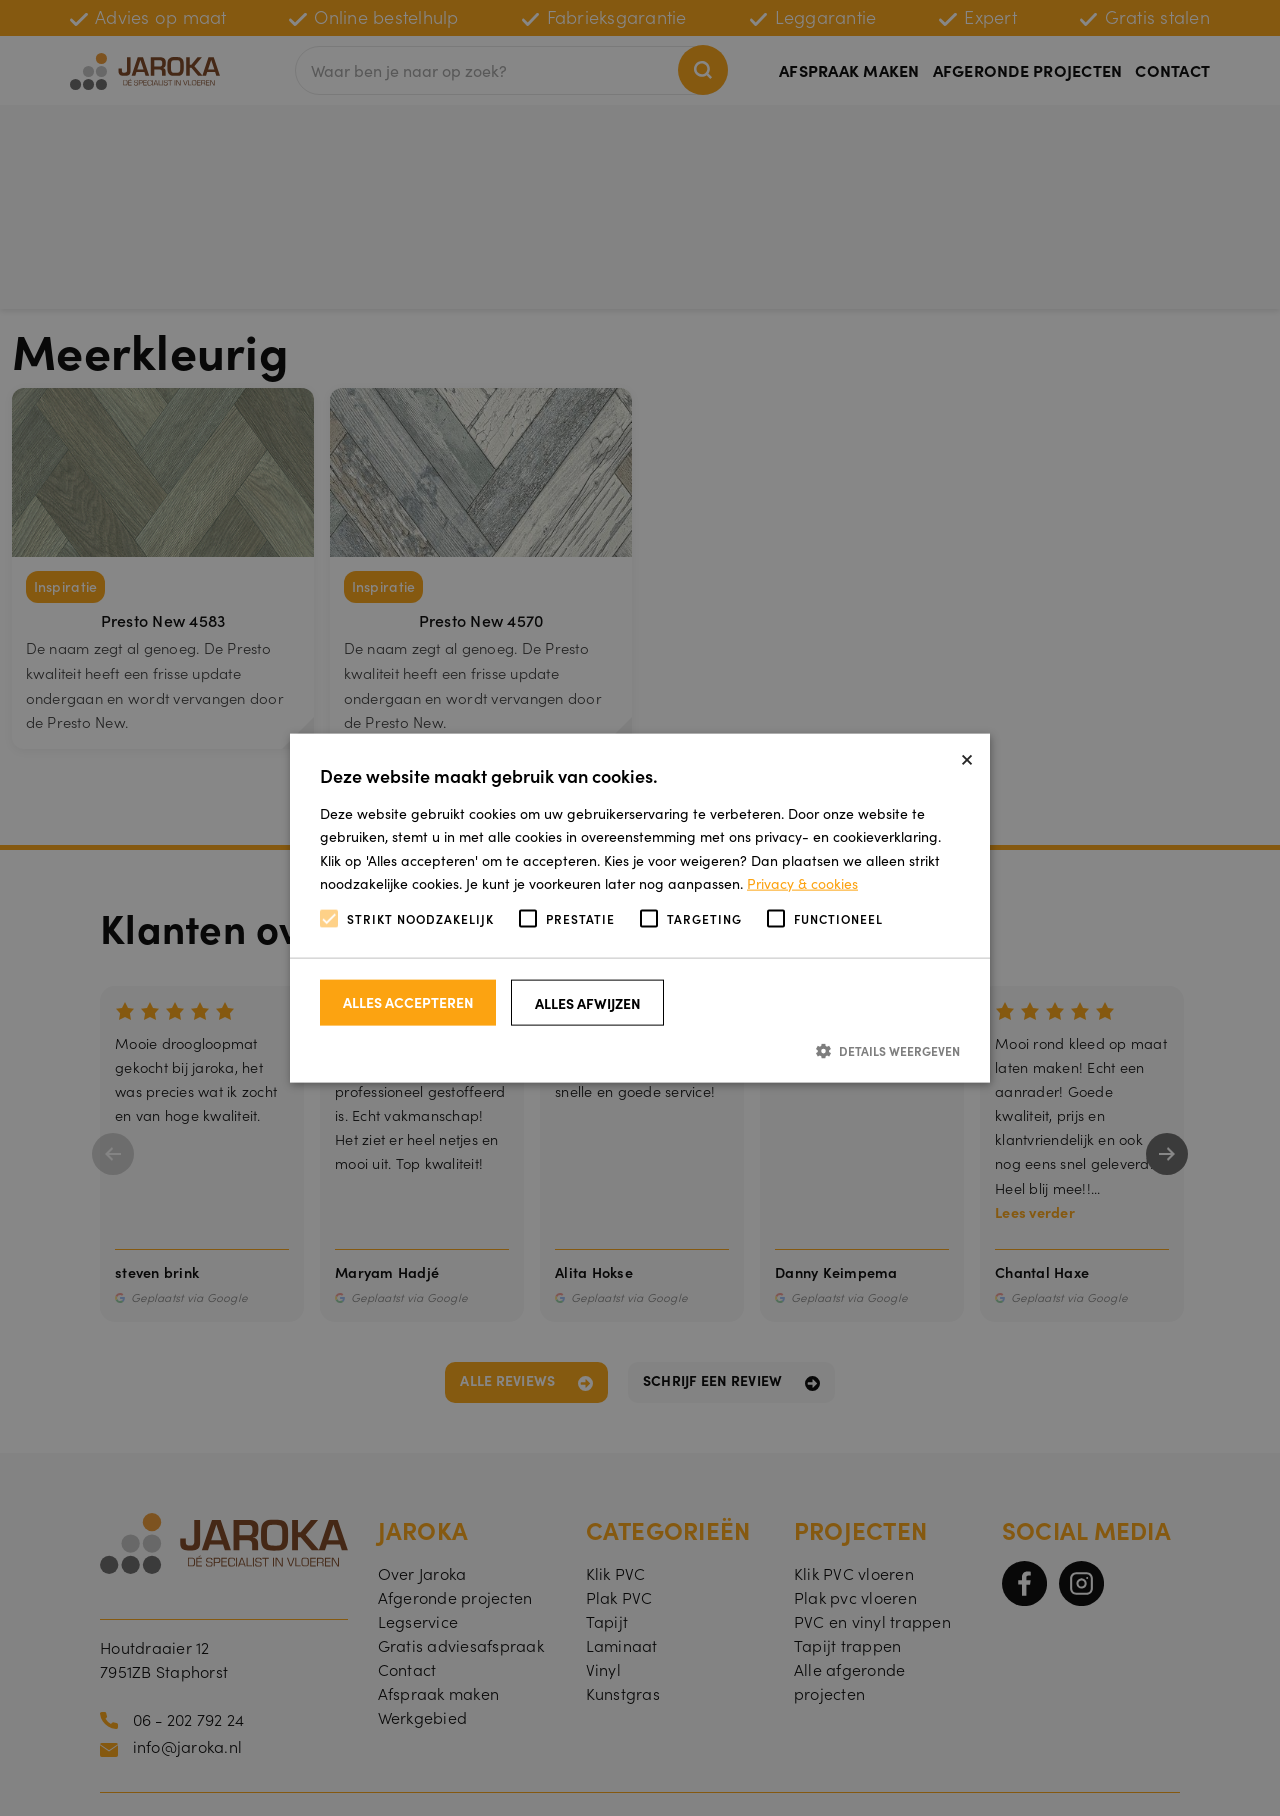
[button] (640, 1050)
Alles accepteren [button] (408, 1002)
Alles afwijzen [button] (588, 1003)
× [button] (967, 756)
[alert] (640, 908)
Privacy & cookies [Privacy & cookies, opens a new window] (802, 882)
